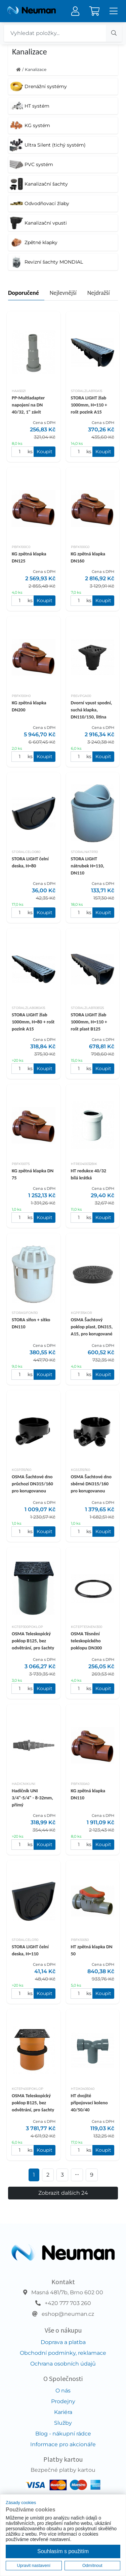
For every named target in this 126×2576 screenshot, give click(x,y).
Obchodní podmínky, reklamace (63, 2353)
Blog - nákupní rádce (63, 2433)
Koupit (44, 451)
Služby (63, 2423)
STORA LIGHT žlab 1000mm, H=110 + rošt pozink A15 (89, 405)
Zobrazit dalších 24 (63, 2193)
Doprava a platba (63, 2342)
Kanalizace (35, 69)
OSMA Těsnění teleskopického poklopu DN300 (86, 1641)
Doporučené (23, 293)
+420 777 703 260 (68, 2303)
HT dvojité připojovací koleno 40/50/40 (89, 2103)
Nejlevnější (63, 293)
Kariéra (63, 2412)
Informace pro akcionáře (63, 2444)
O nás (63, 2390)
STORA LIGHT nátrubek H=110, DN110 (87, 866)
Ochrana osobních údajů (63, 2363)
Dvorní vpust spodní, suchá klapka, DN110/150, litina (91, 710)
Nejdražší (98, 293)
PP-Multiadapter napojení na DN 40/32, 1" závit (28, 405)
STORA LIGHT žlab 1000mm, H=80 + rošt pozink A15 (33, 1022)
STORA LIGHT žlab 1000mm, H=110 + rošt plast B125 (89, 1022)
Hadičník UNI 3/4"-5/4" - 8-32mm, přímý (32, 1798)
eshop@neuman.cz (68, 2314)
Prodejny (63, 2401)
